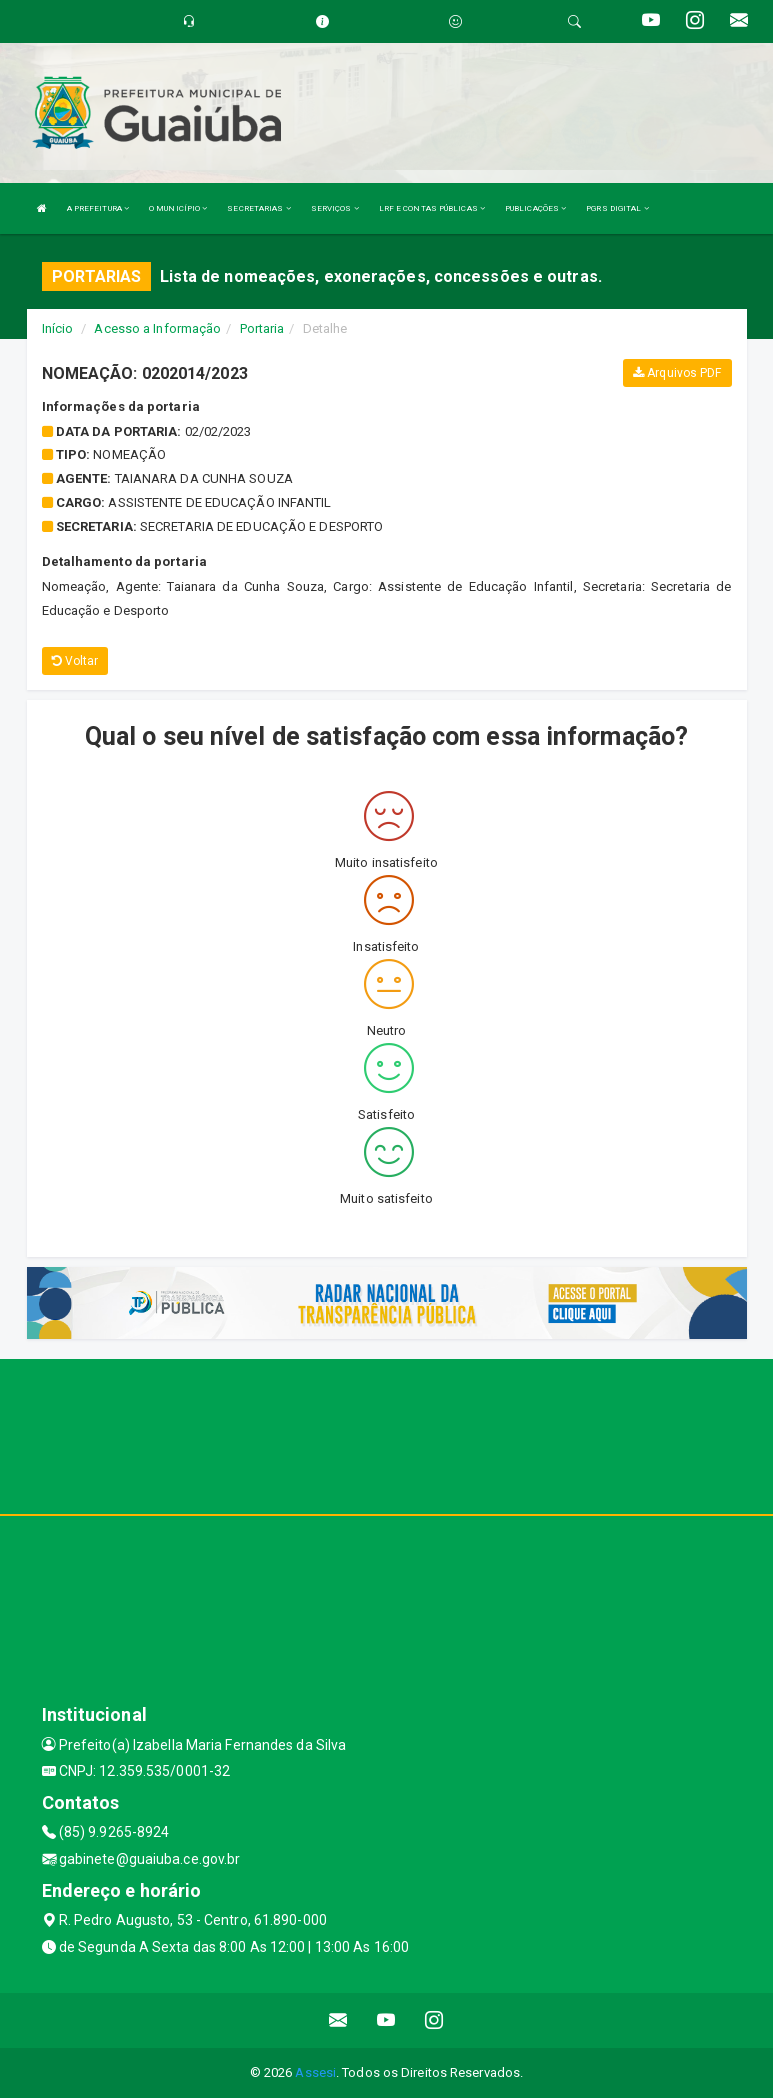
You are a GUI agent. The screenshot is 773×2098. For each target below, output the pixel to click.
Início (58, 328)
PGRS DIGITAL (617, 208)
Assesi (315, 2072)
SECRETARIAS (258, 208)
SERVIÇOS (335, 208)
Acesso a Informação (157, 328)
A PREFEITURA (98, 208)
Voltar (75, 661)
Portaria (262, 328)
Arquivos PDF (677, 373)
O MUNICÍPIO (178, 208)
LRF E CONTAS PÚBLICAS (432, 208)
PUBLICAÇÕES (535, 208)
